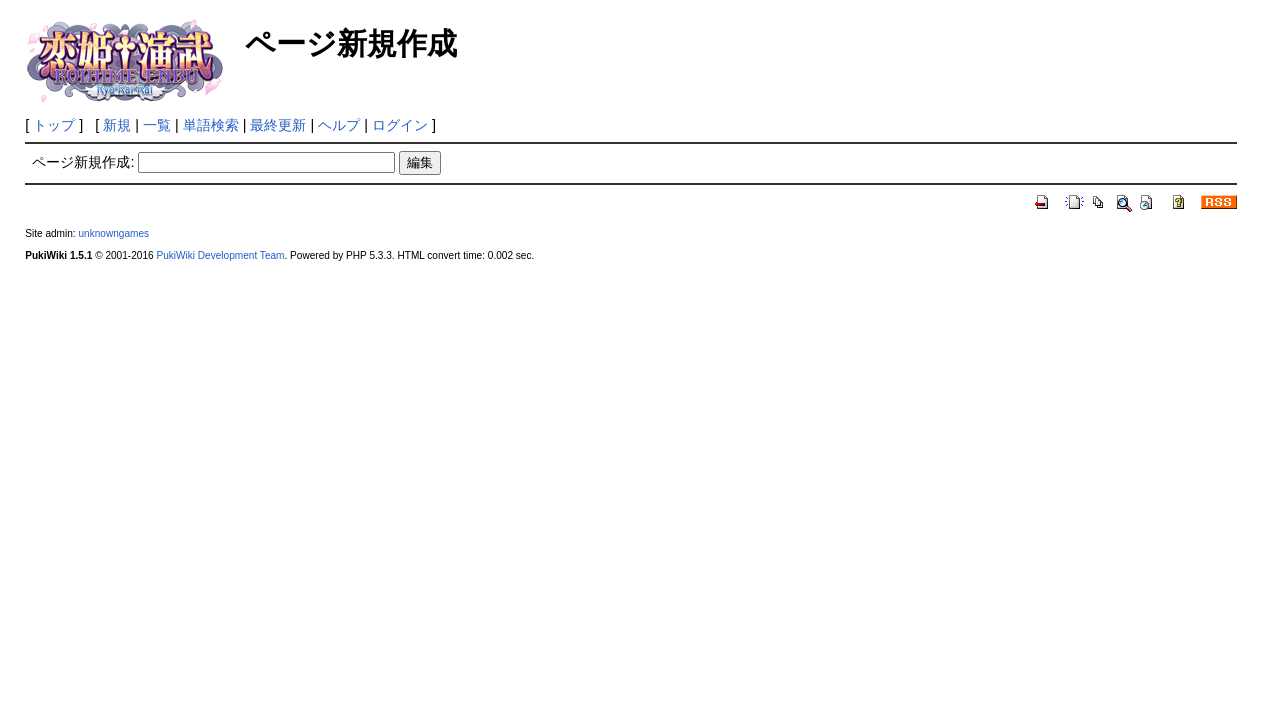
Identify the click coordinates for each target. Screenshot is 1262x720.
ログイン (400, 125)
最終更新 (278, 125)
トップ (54, 125)
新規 (117, 125)
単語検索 (211, 125)
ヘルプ (339, 125)
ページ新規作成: (83, 162)
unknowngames (113, 233)
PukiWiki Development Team (220, 255)
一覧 (157, 125)
